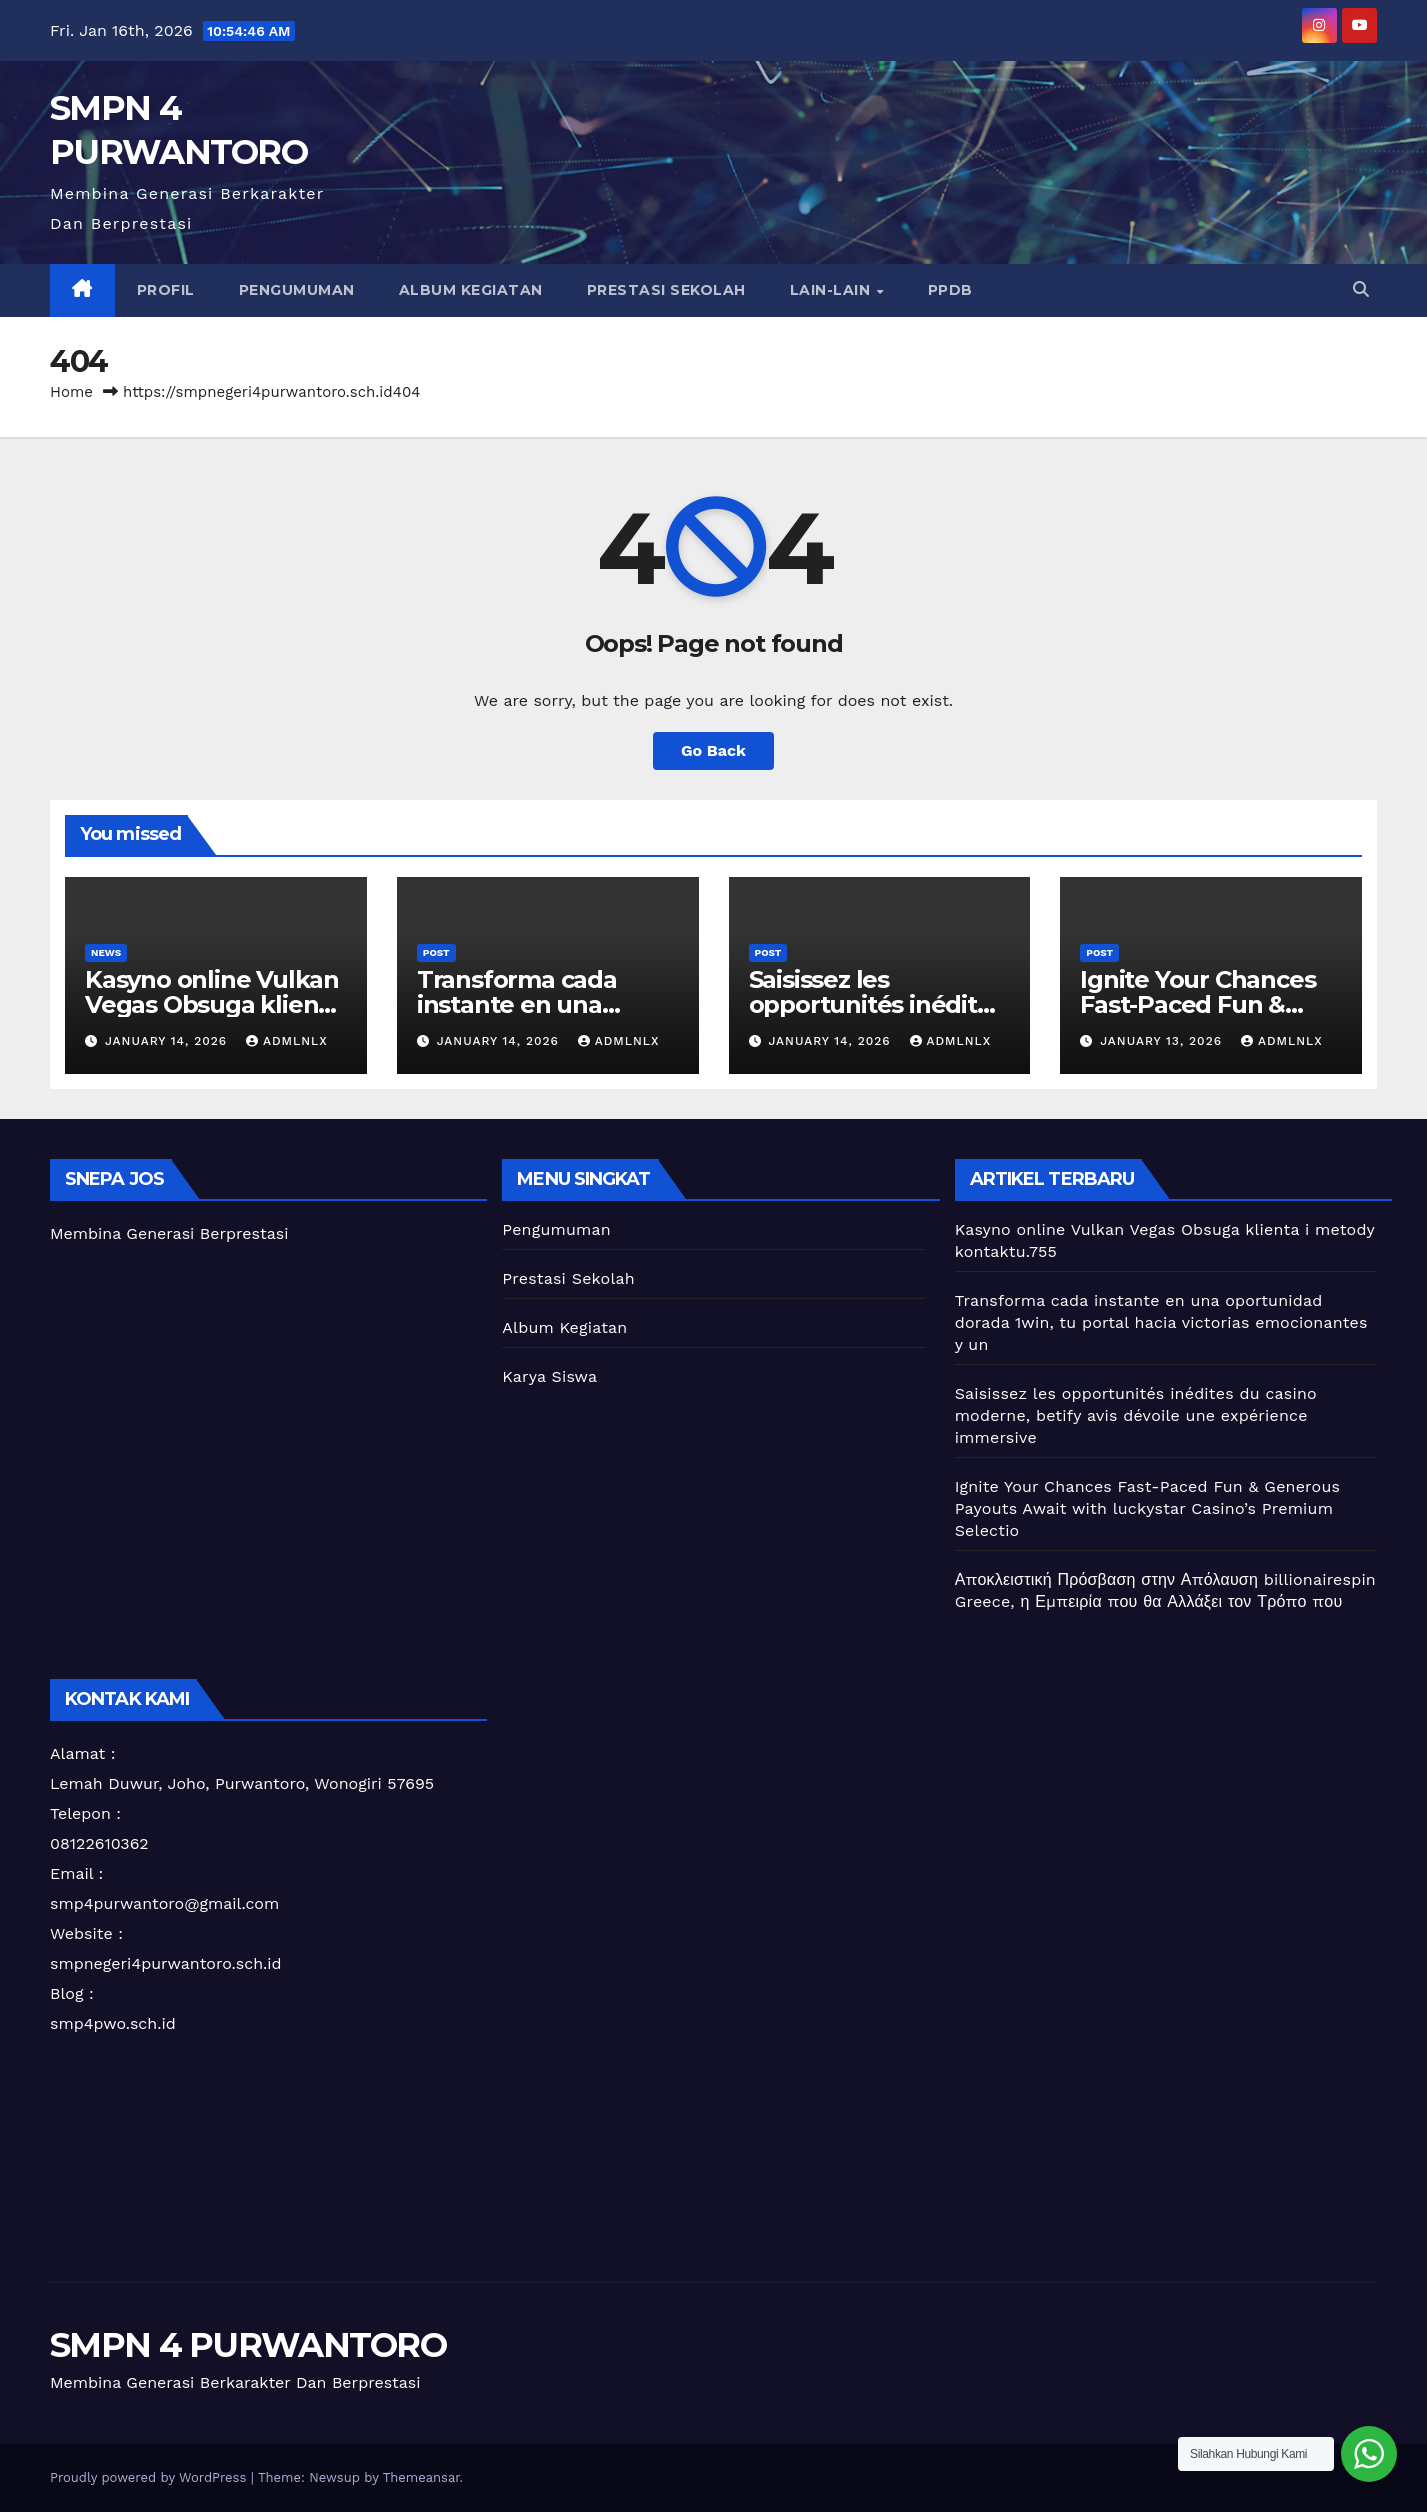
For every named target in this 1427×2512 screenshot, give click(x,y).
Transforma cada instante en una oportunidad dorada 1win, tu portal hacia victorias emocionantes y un (1161, 1322)
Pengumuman (297, 290)
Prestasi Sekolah (666, 290)
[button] (1361, 289)
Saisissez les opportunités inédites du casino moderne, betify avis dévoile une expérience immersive (1136, 1415)
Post (436, 952)
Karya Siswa (549, 1376)
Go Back (713, 750)
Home (71, 392)
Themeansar (421, 2477)
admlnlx (287, 1041)
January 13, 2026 (1163, 1041)
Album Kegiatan (471, 290)
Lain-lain (832, 290)
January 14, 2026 (168, 1041)
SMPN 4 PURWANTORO (248, 2345)
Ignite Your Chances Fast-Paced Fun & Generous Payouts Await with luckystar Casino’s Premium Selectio (1147, 1508)
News (106, 952)
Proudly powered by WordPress (150, 2477)
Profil (166, 290)
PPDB (950, 290)
